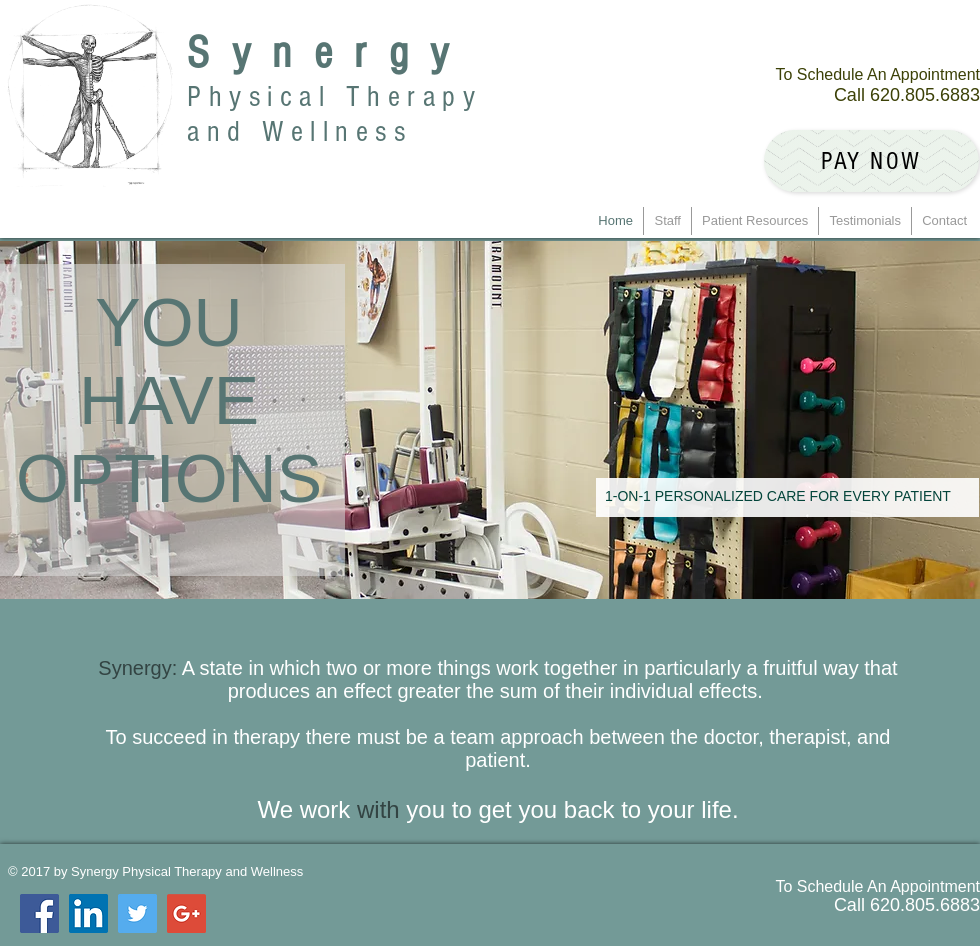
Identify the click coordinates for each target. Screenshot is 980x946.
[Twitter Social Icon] (137, 913)
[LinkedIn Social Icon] (88, 913)
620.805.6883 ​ (925, 95)
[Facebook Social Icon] (39, 913)
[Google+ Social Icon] (186, 913)
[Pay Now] (871, 161)
